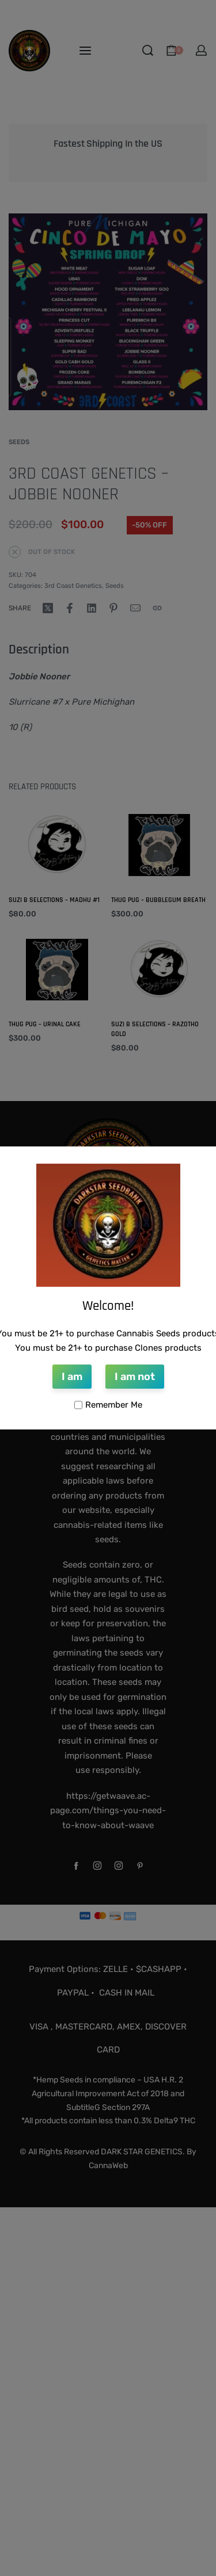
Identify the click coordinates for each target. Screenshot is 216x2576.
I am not (135, 1376)
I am (72, 1376)
